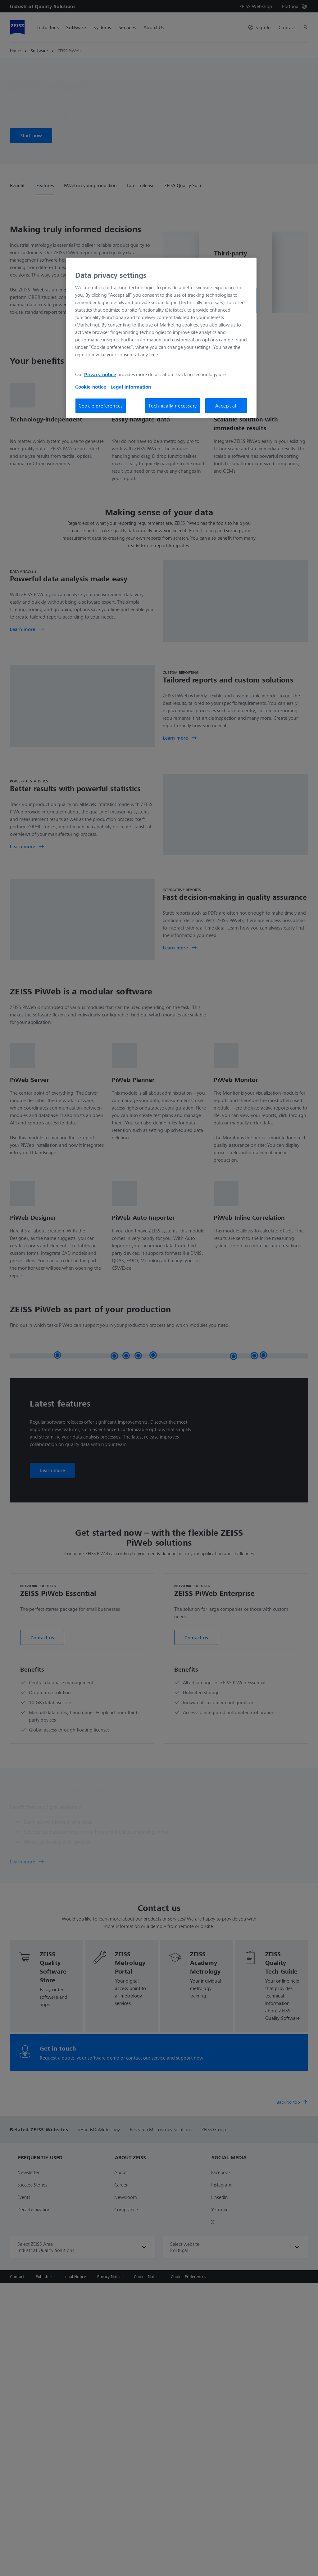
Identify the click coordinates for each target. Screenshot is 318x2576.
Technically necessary (172, 405)
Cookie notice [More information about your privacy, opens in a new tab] (91, 386)
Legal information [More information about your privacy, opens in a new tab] (131, 386)
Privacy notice (100, 374)
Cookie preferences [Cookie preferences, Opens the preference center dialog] (101, 405)
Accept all (226, 405)
